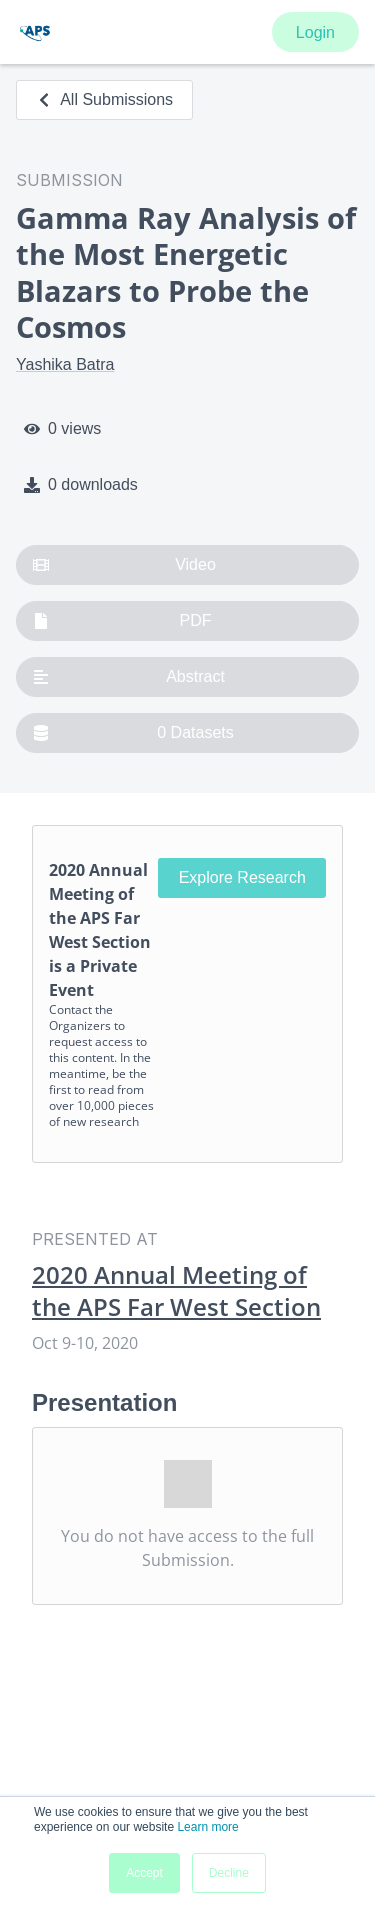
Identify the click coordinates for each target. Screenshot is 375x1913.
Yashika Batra (65, 364)
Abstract (129, 677)
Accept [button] (144, 1873)
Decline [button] (229, 1873)
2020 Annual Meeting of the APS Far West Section (176, 1291)
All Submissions (104, 99)
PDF (122, 621)
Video (124, 565)
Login (315, 32)
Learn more (207, 1827)
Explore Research (242, 877)
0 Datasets (133, 733)
